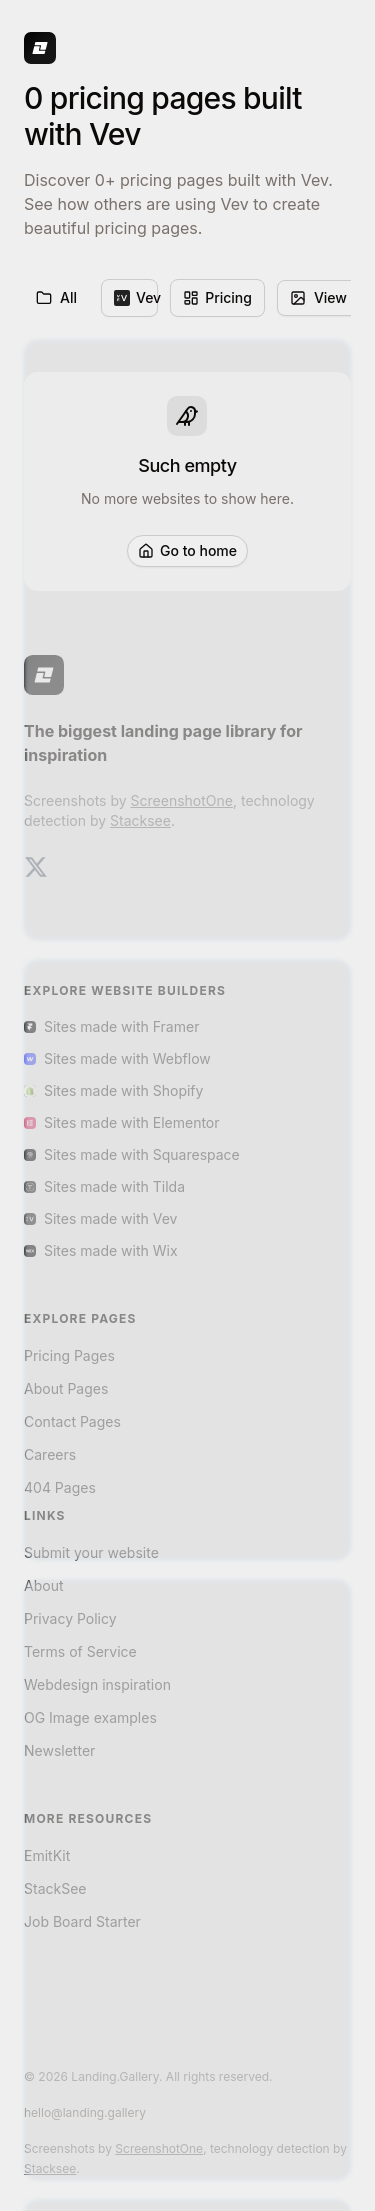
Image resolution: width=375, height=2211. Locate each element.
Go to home (187, 550)
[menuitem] (129, 298)
